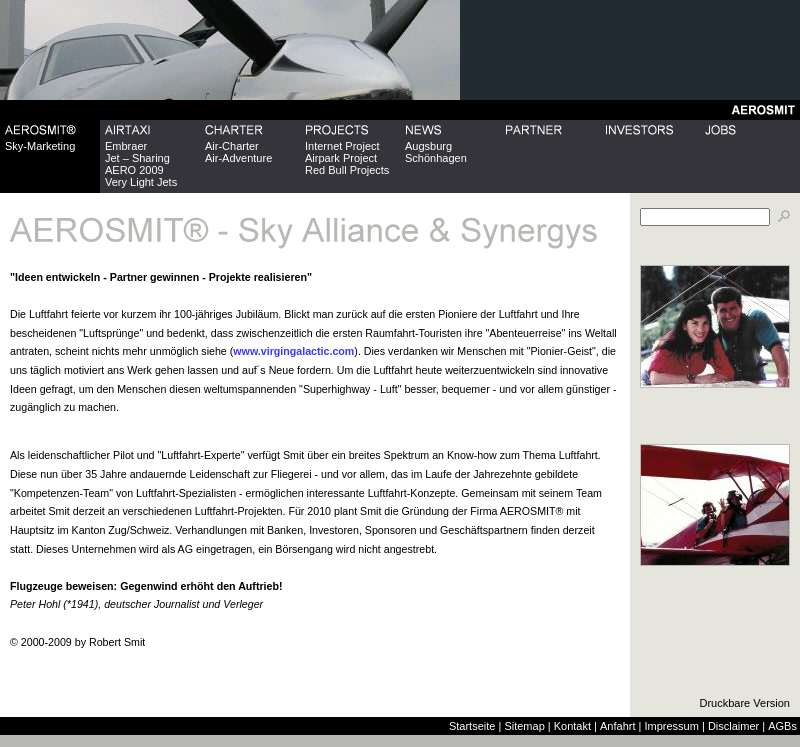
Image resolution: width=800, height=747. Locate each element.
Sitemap (524, 726)
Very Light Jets (141, 182)
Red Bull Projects (347, 170)
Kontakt (572, 726)
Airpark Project (341, 158)
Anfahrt (617, 726)
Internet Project (342, 146)
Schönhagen (436, 158)
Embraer (126, 146)
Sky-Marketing (40, 146)
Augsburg (428, 146)
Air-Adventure (238, 158)
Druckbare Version (745, 703)
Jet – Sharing (137, 158)
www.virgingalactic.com (293, 351)
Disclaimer (733, 726)
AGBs (782, 726)
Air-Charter (232, 146)
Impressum (671, 726)
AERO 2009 (134, 170)
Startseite (472, 726)
